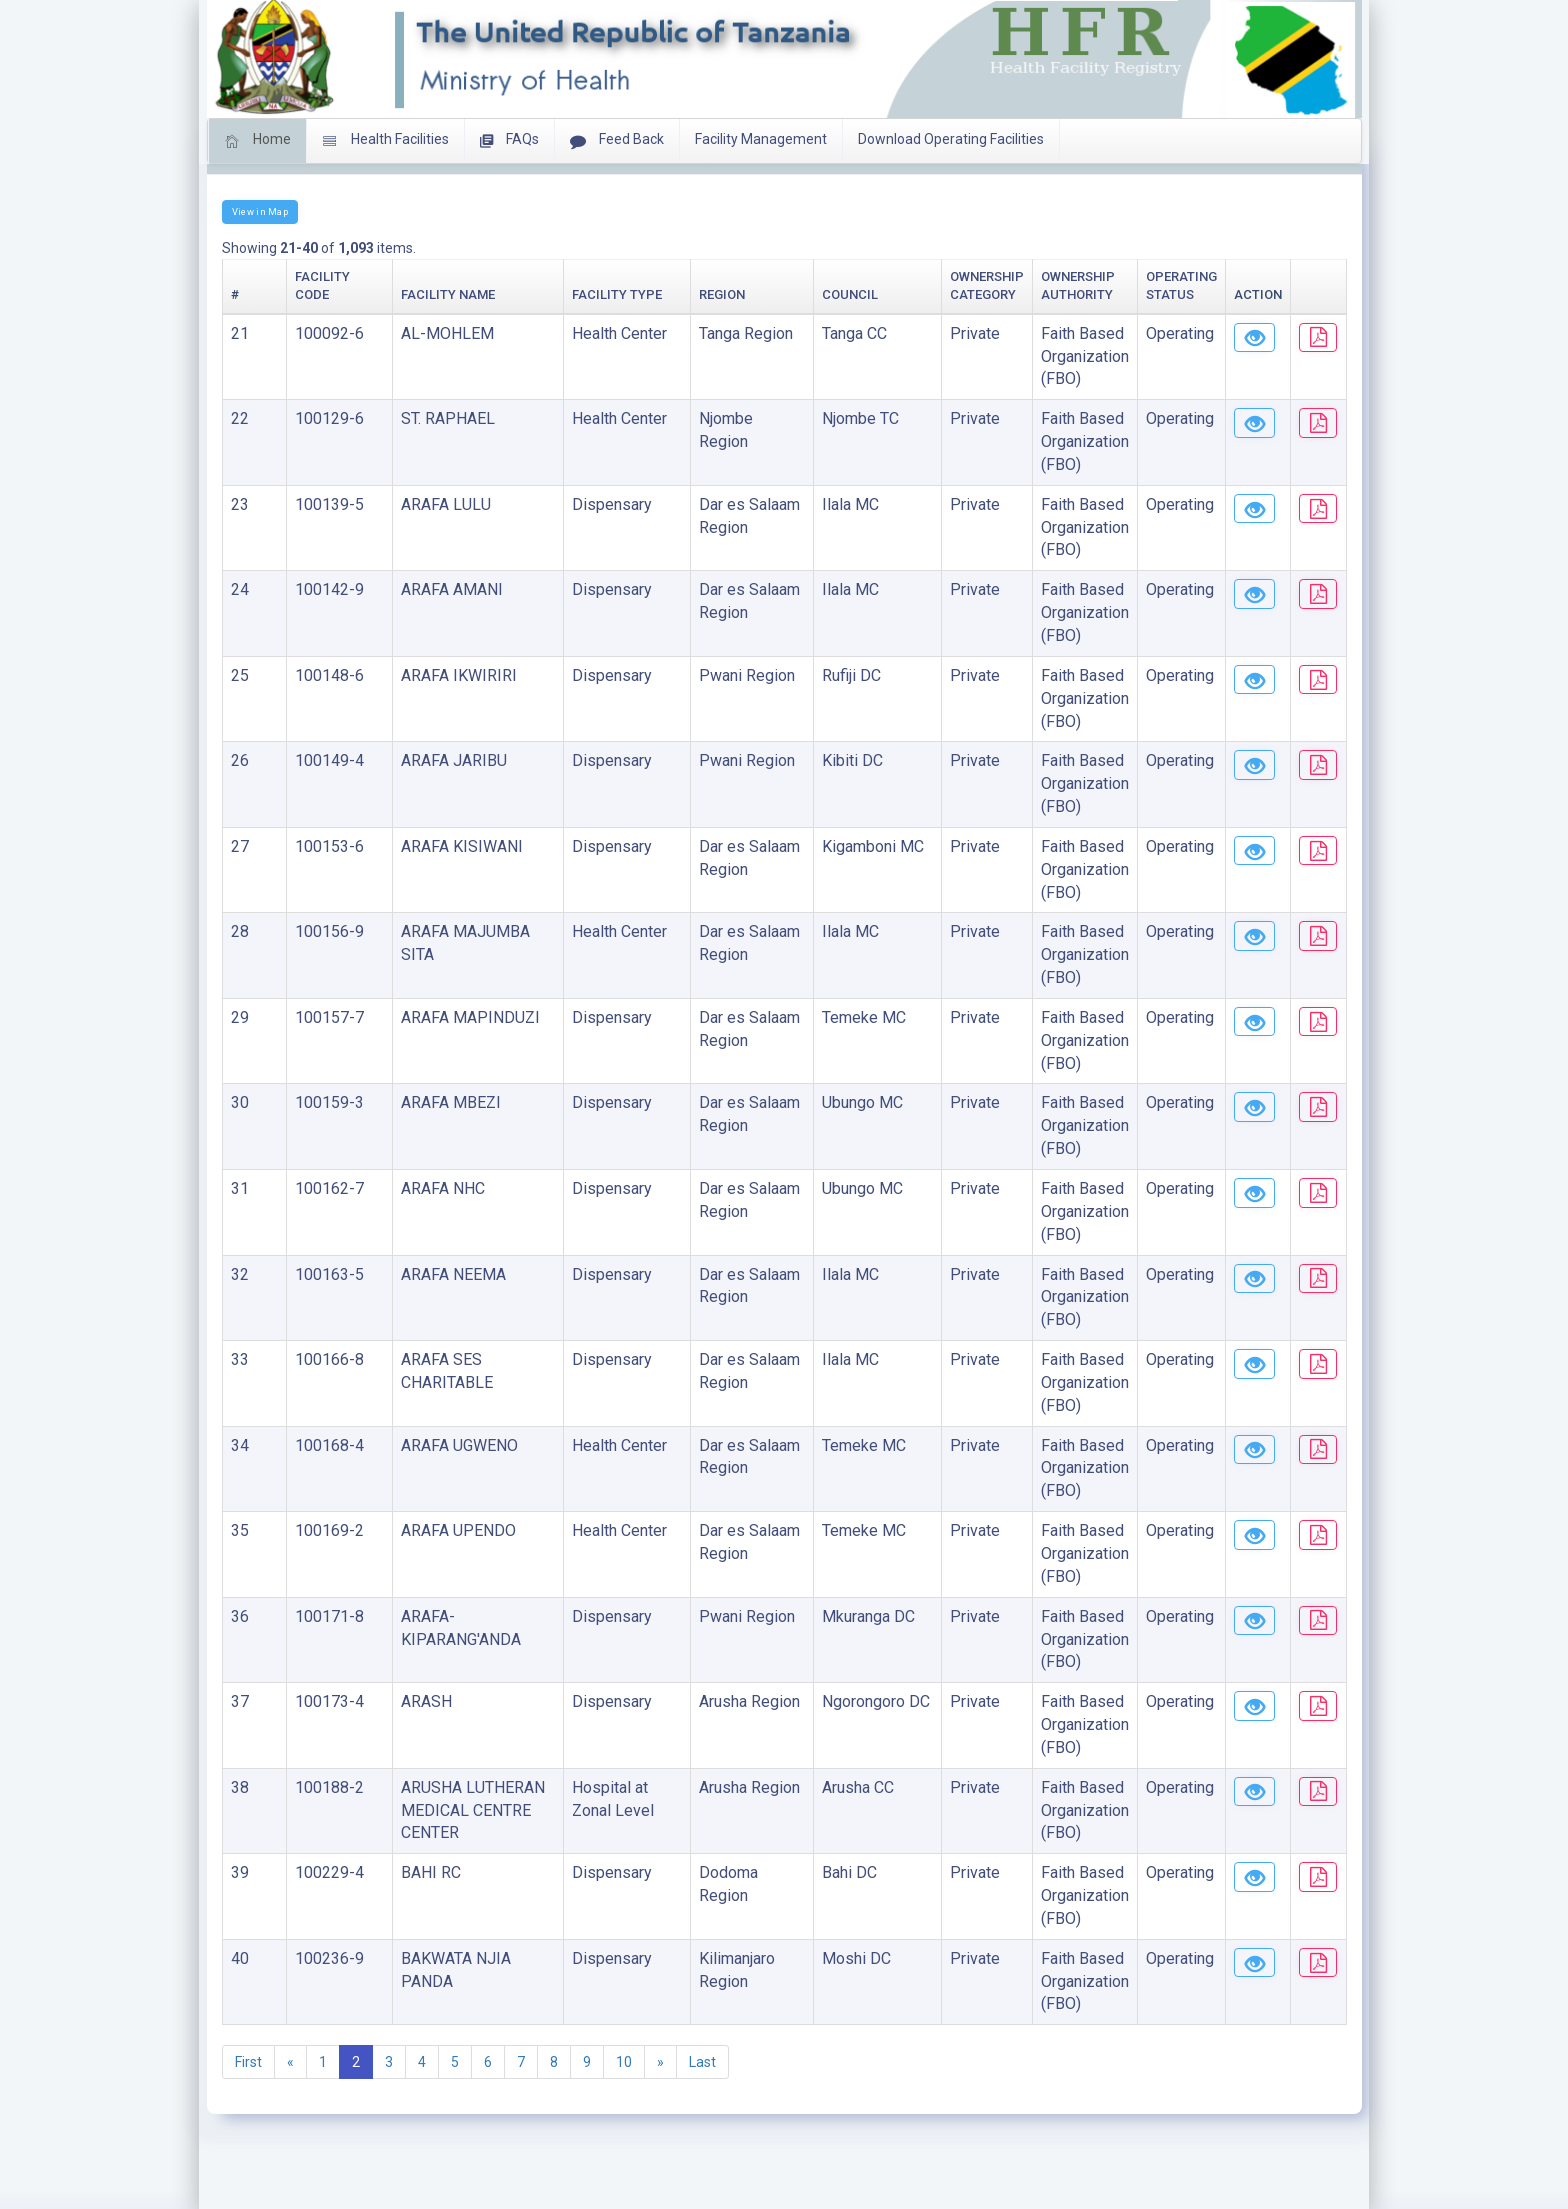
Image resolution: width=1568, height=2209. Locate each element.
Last (702, 2085)
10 (624, 2085)
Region (636, 294)
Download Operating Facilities (951, 139)
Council (742, 294)
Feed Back (617, 141)
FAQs (509, 141)
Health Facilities (385, 141)
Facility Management (761, 139)
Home (257, 141)
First (248, 2085)
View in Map (260, 211)
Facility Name (393, 294)
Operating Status (1095, 294)
